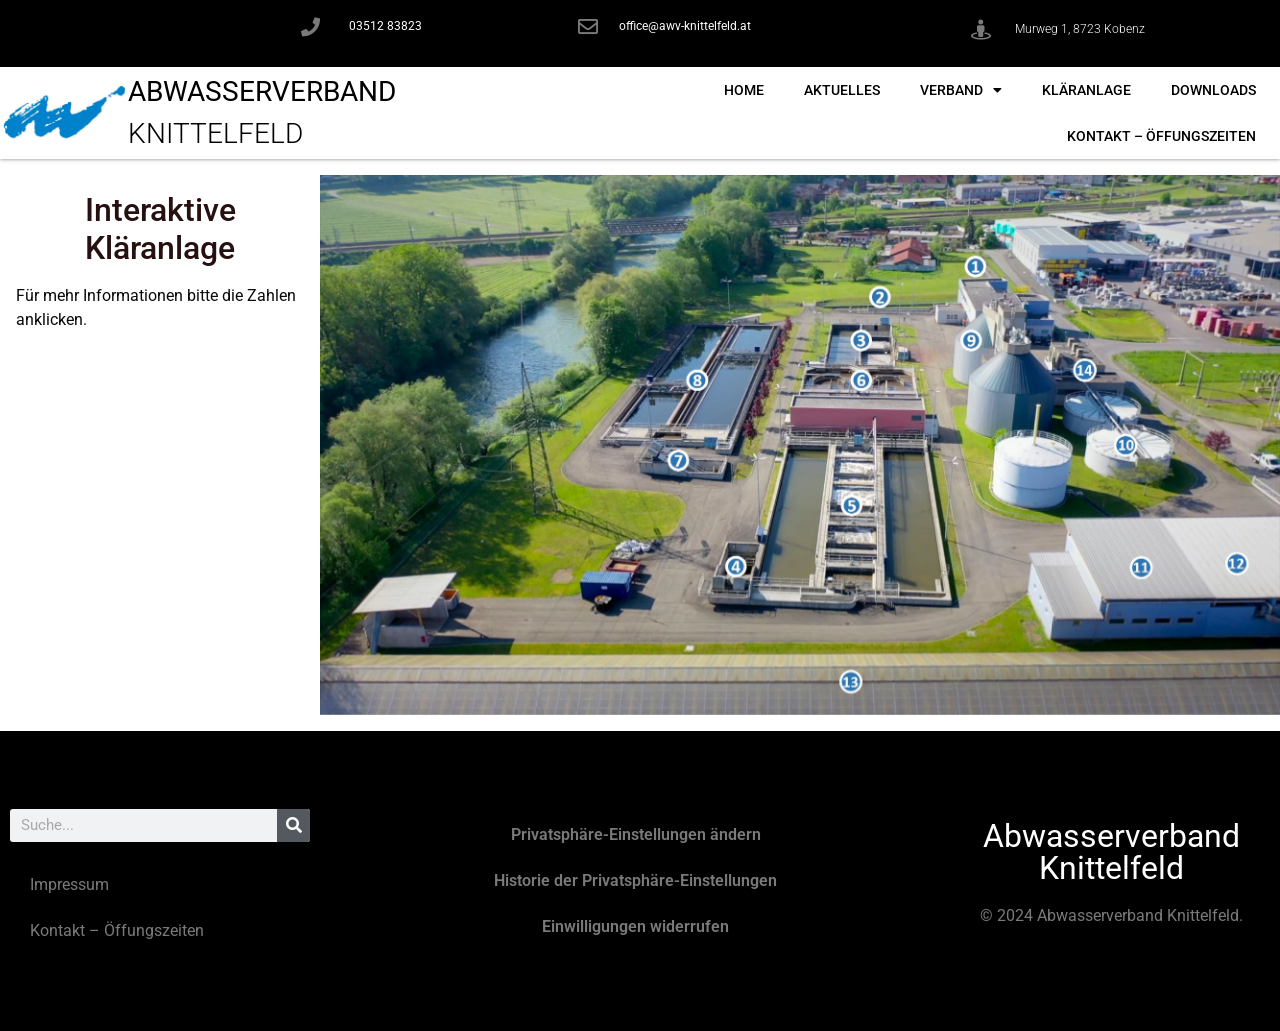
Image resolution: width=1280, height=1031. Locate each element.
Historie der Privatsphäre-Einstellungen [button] (635, 880)
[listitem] (975, 266)
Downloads (1213, 90)
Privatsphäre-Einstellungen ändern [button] (636, 834)
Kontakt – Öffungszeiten (1161, 136)
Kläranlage (1086, 90)
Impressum (69, 884)
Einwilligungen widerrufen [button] (635, 926)
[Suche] (293, 825)
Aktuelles (842, 90)
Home (744, 90)
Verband (961, 90)
